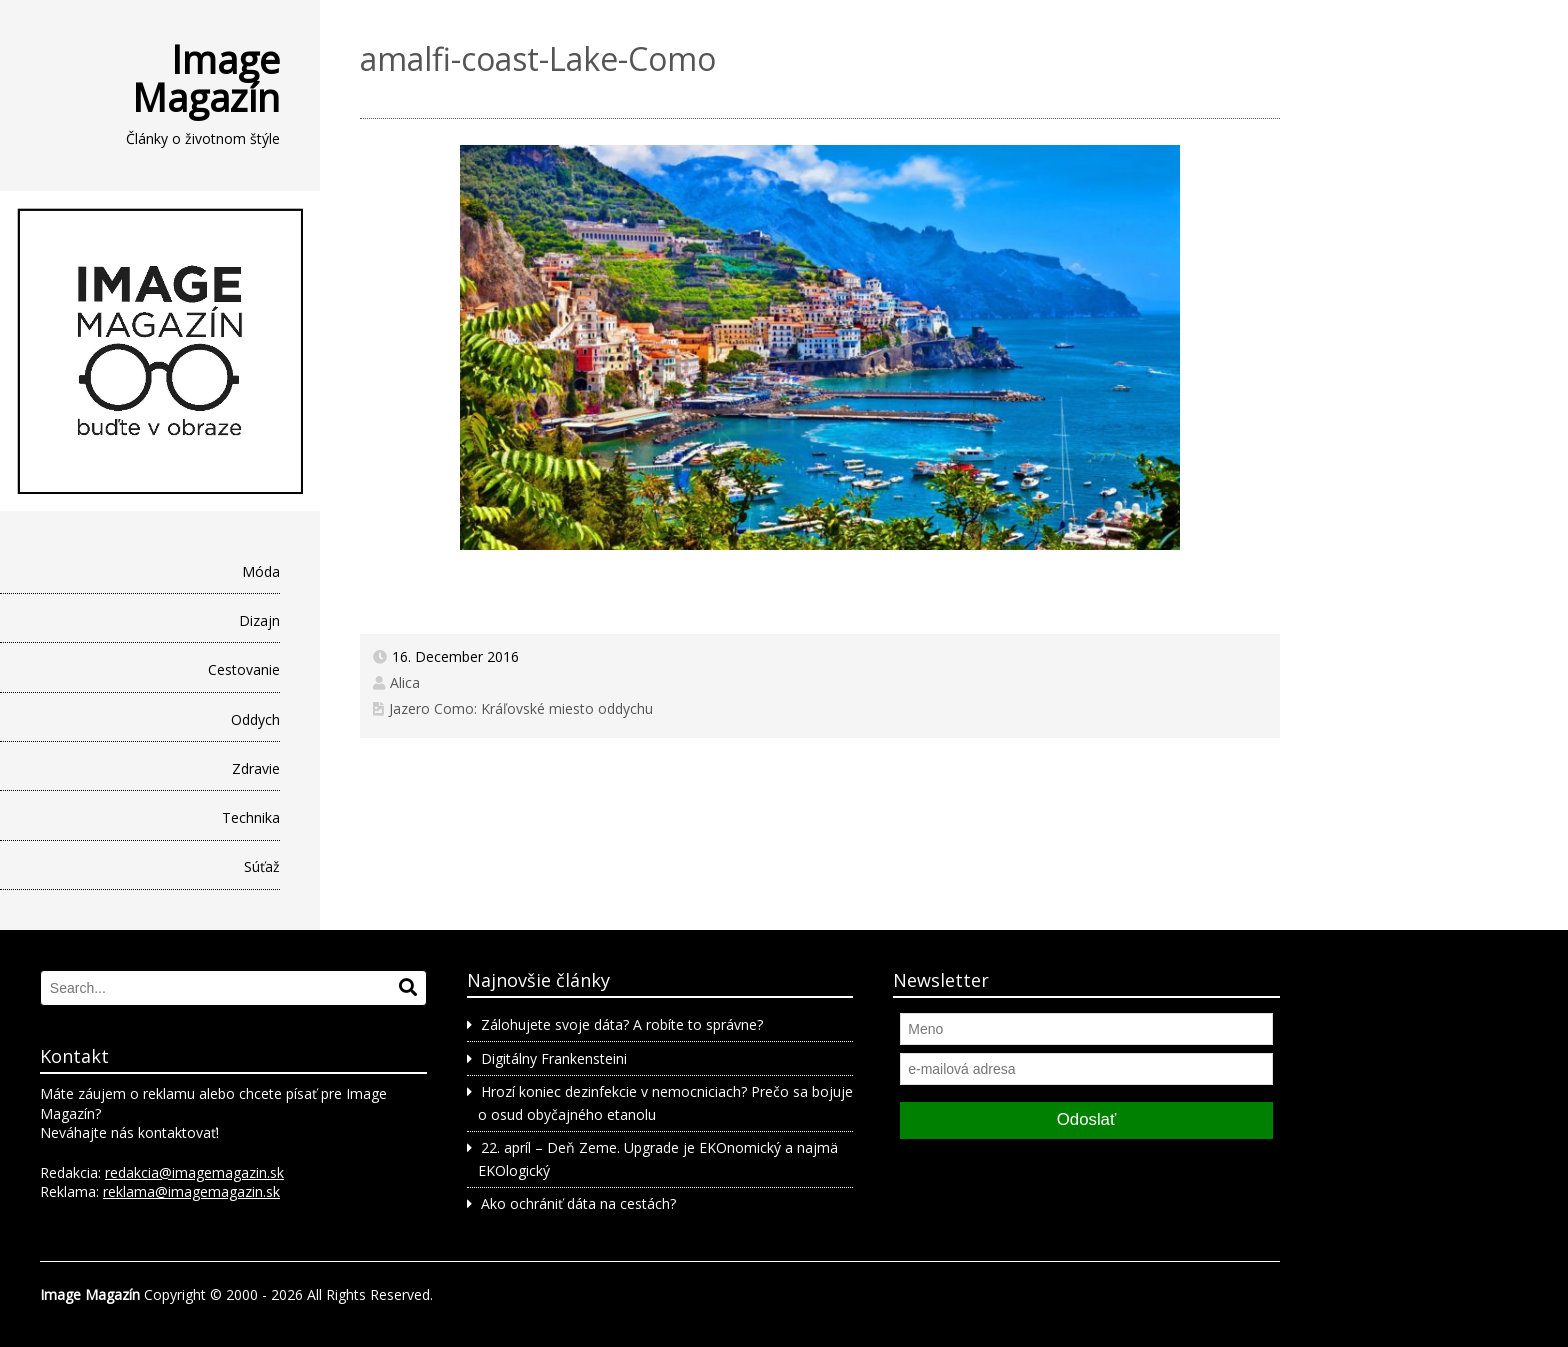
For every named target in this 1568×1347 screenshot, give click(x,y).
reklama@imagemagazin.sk (191, 1191)
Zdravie (256, 768)
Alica (405, 682)
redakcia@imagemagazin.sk (194, 1172)
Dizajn (259, 620)
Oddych (255, 719)
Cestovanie (244, 669)
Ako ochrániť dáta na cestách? (578, 1203)
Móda (261, 571)
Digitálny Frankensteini (554, 1058)
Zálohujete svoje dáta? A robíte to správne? (622, 1024)
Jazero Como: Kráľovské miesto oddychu (521, 708)
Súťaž (262, 866)
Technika (251, 817)
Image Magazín (206, 78)
